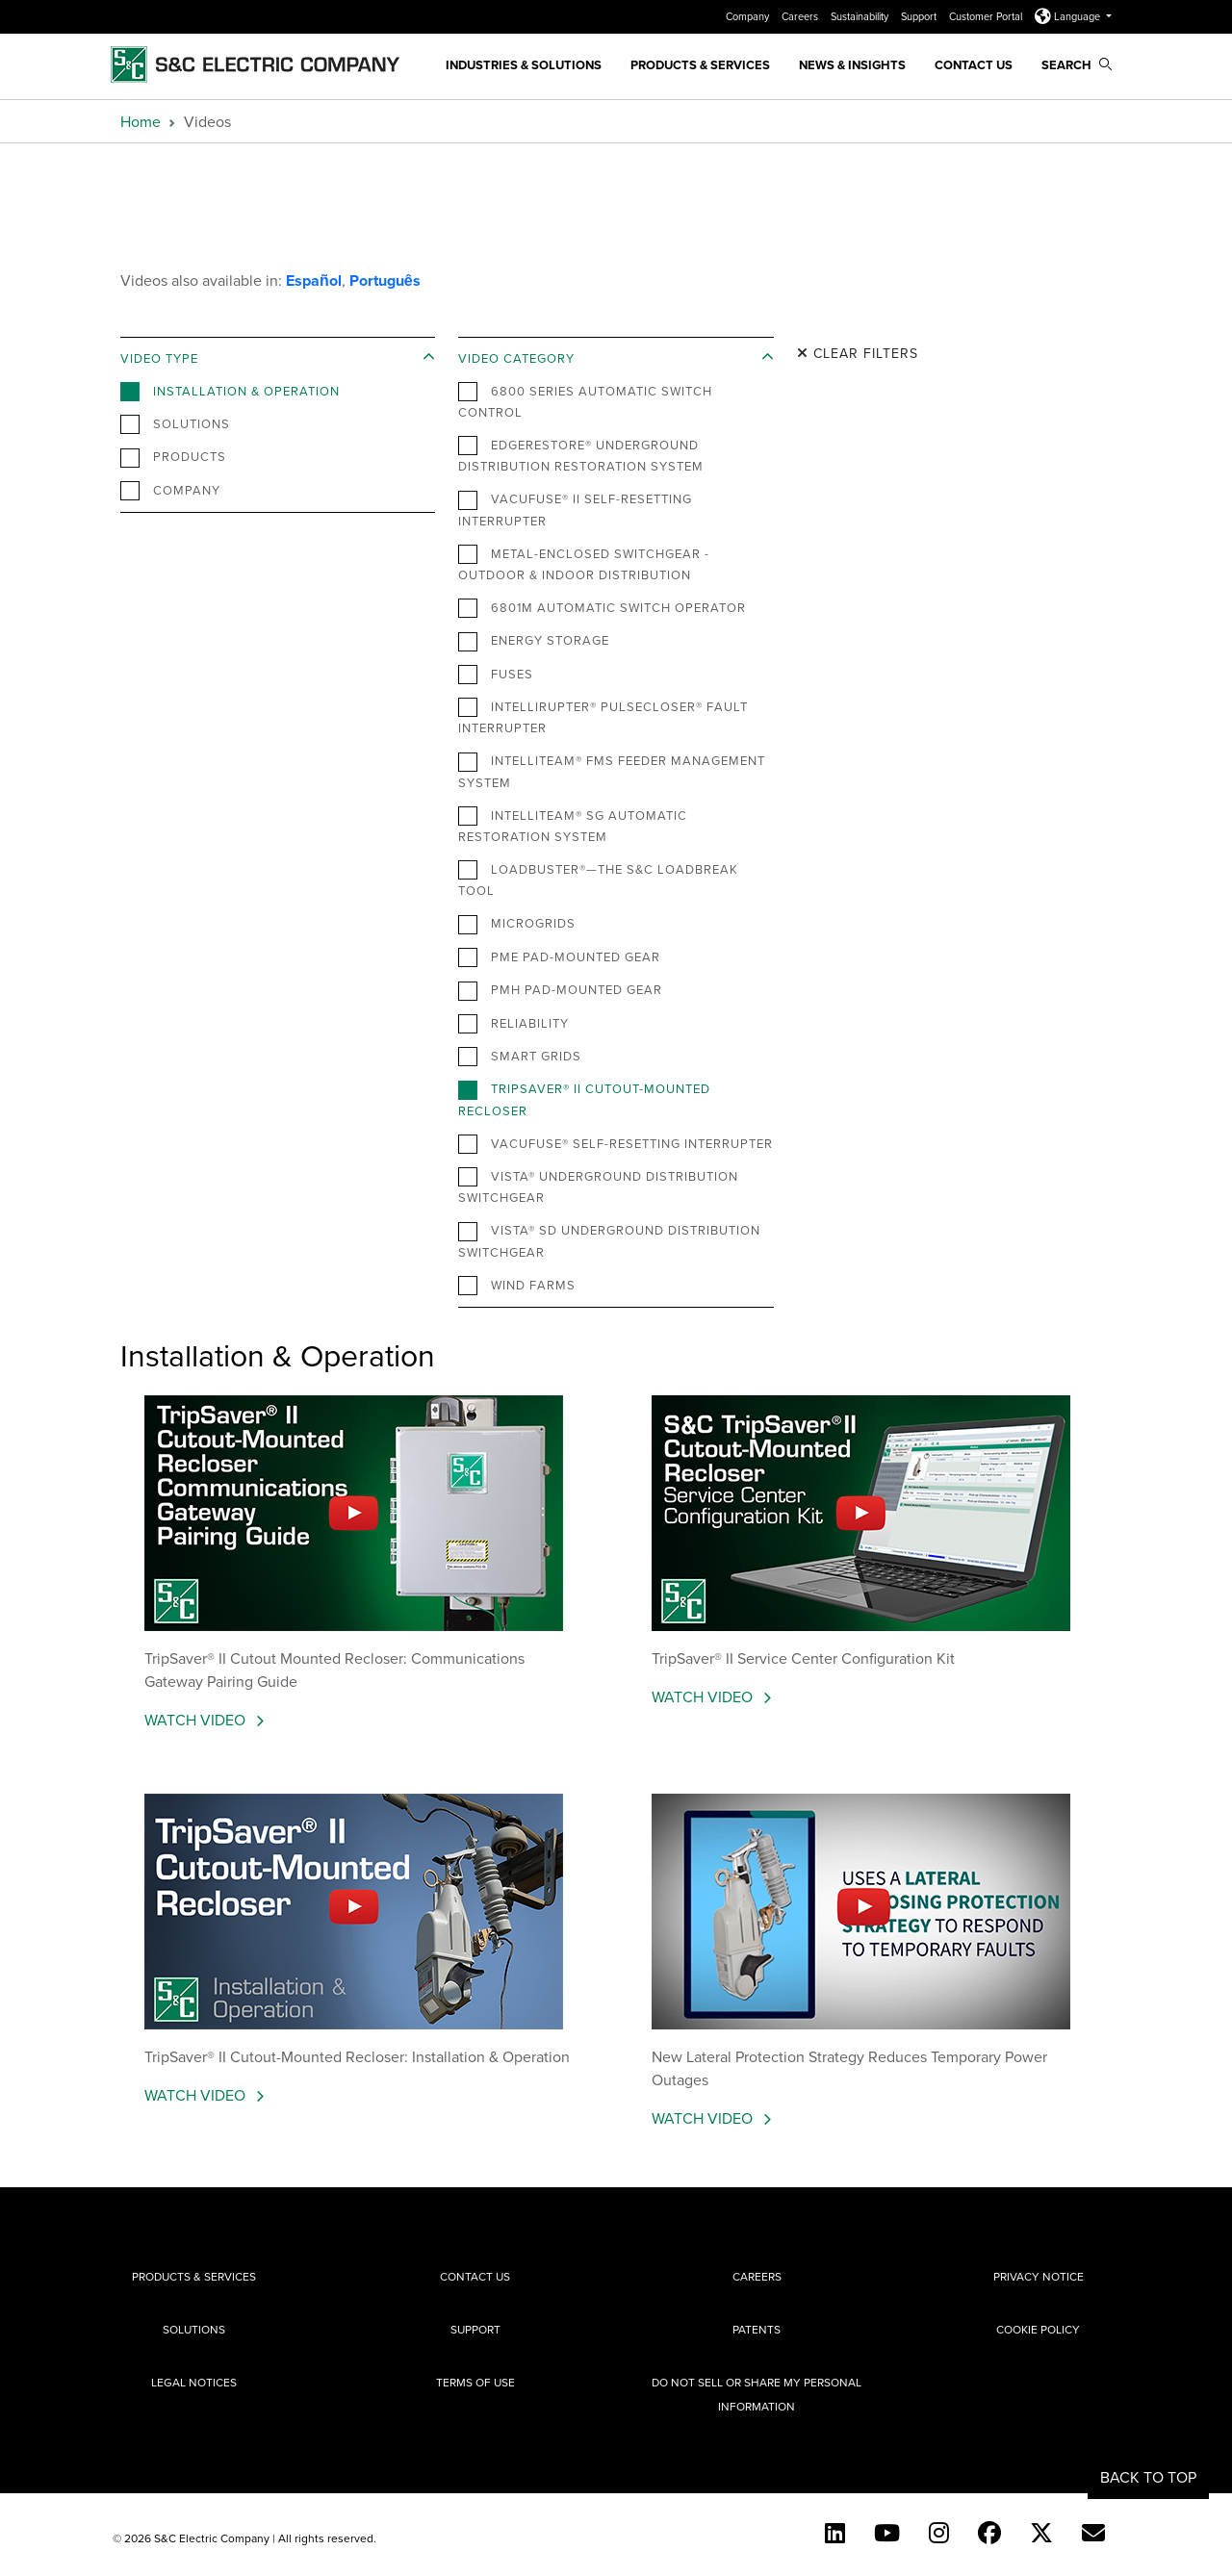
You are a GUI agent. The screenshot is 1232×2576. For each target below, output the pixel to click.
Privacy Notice (1038, 2276)
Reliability (513, 1023)
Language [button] (1069, 16)
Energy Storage (533, 640)
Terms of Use (475, 2382)
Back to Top (1148, 2476)
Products (173, 457)
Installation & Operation (230, 391)
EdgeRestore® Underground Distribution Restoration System (581, 455)
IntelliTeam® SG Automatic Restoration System (572, 825)
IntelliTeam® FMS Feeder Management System (611, 771)
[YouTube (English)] (887, 2532)
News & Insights (852, 65)
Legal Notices (194, 2382)
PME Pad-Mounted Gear (559, 957)
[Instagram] (939, 2532)
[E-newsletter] (1093, 2532)
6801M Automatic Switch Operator (602, 608)
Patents (756, 2329)
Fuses (495, 674)
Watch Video (196, 1719)
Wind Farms (517, 1285)
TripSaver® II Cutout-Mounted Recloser (584, 1099)
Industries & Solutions (524, 65)
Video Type (159, 358)
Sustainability (861, 16)
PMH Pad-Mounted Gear (560, 990)
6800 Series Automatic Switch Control (585, 401)
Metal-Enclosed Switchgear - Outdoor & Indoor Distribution (583, 564)
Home (140, 121)
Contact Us (974, 65)
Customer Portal (987, 16)
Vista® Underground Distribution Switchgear (598, 1186)
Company (749, 16)
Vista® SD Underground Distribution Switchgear (609, 1240)
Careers (801, 16)
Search (1076, 65)
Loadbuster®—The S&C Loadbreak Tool (598, 879)
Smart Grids (519, 1056)
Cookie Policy (1038, 2329)
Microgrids (517, 923)
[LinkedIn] (835, 2532)
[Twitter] (1041, 2532)
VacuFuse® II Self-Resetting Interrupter (575, 509)
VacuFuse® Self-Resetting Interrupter (615, 1144)
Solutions (175, 424)
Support (920, 16)
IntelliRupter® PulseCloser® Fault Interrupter (603, 717)
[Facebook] (989, 2532)
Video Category (516, 358)
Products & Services (700, 65)
